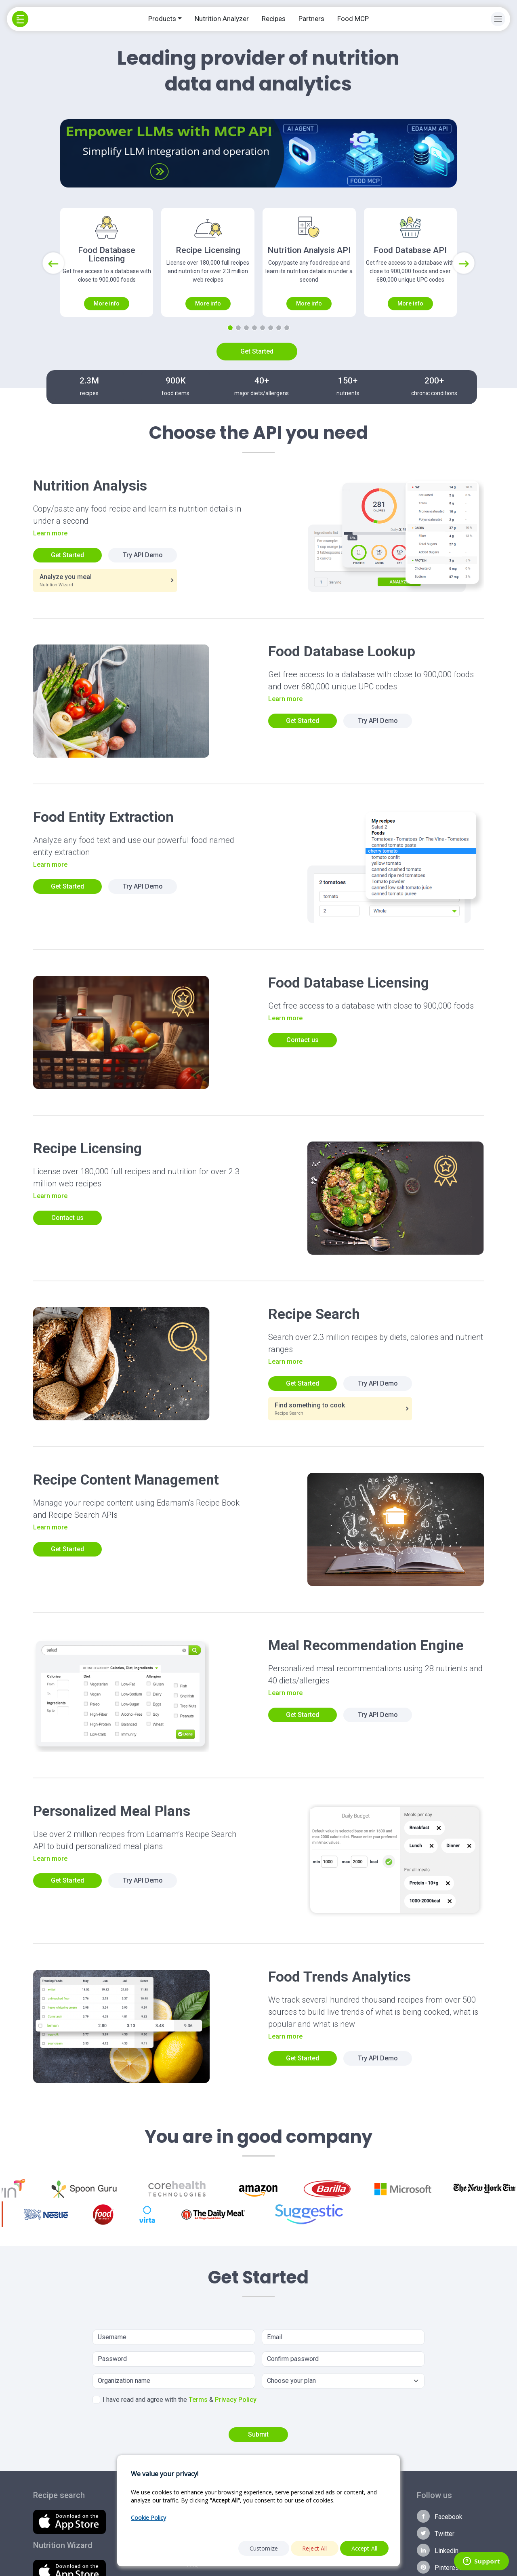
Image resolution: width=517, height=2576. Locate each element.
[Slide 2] (238, 328)
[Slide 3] (246, 328)
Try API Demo (143, 555)
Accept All (364, 2548)
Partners (311, 19)
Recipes (274, 19)
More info (107, 303)
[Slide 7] (279, 328)
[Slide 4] (254, 328)
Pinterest (439, 2567)
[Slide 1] (230, 328)
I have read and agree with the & (174, 2399)
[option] (295, 2188)
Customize (264, 2548)
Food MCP (353, 19)
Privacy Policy (235, 2399)
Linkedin (437, 2550)
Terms (198, 2399)
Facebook (439, 2516)
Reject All (314, 2548)
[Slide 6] (270, 328)
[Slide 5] (262, 328)
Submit (258, 2434)
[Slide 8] (287, 328)
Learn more (50, 533)
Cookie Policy (148, 2517)
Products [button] (162, 19)
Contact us (302, 1040)
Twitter (435, 2533)
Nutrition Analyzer (222, 19)
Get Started (256, 351)
